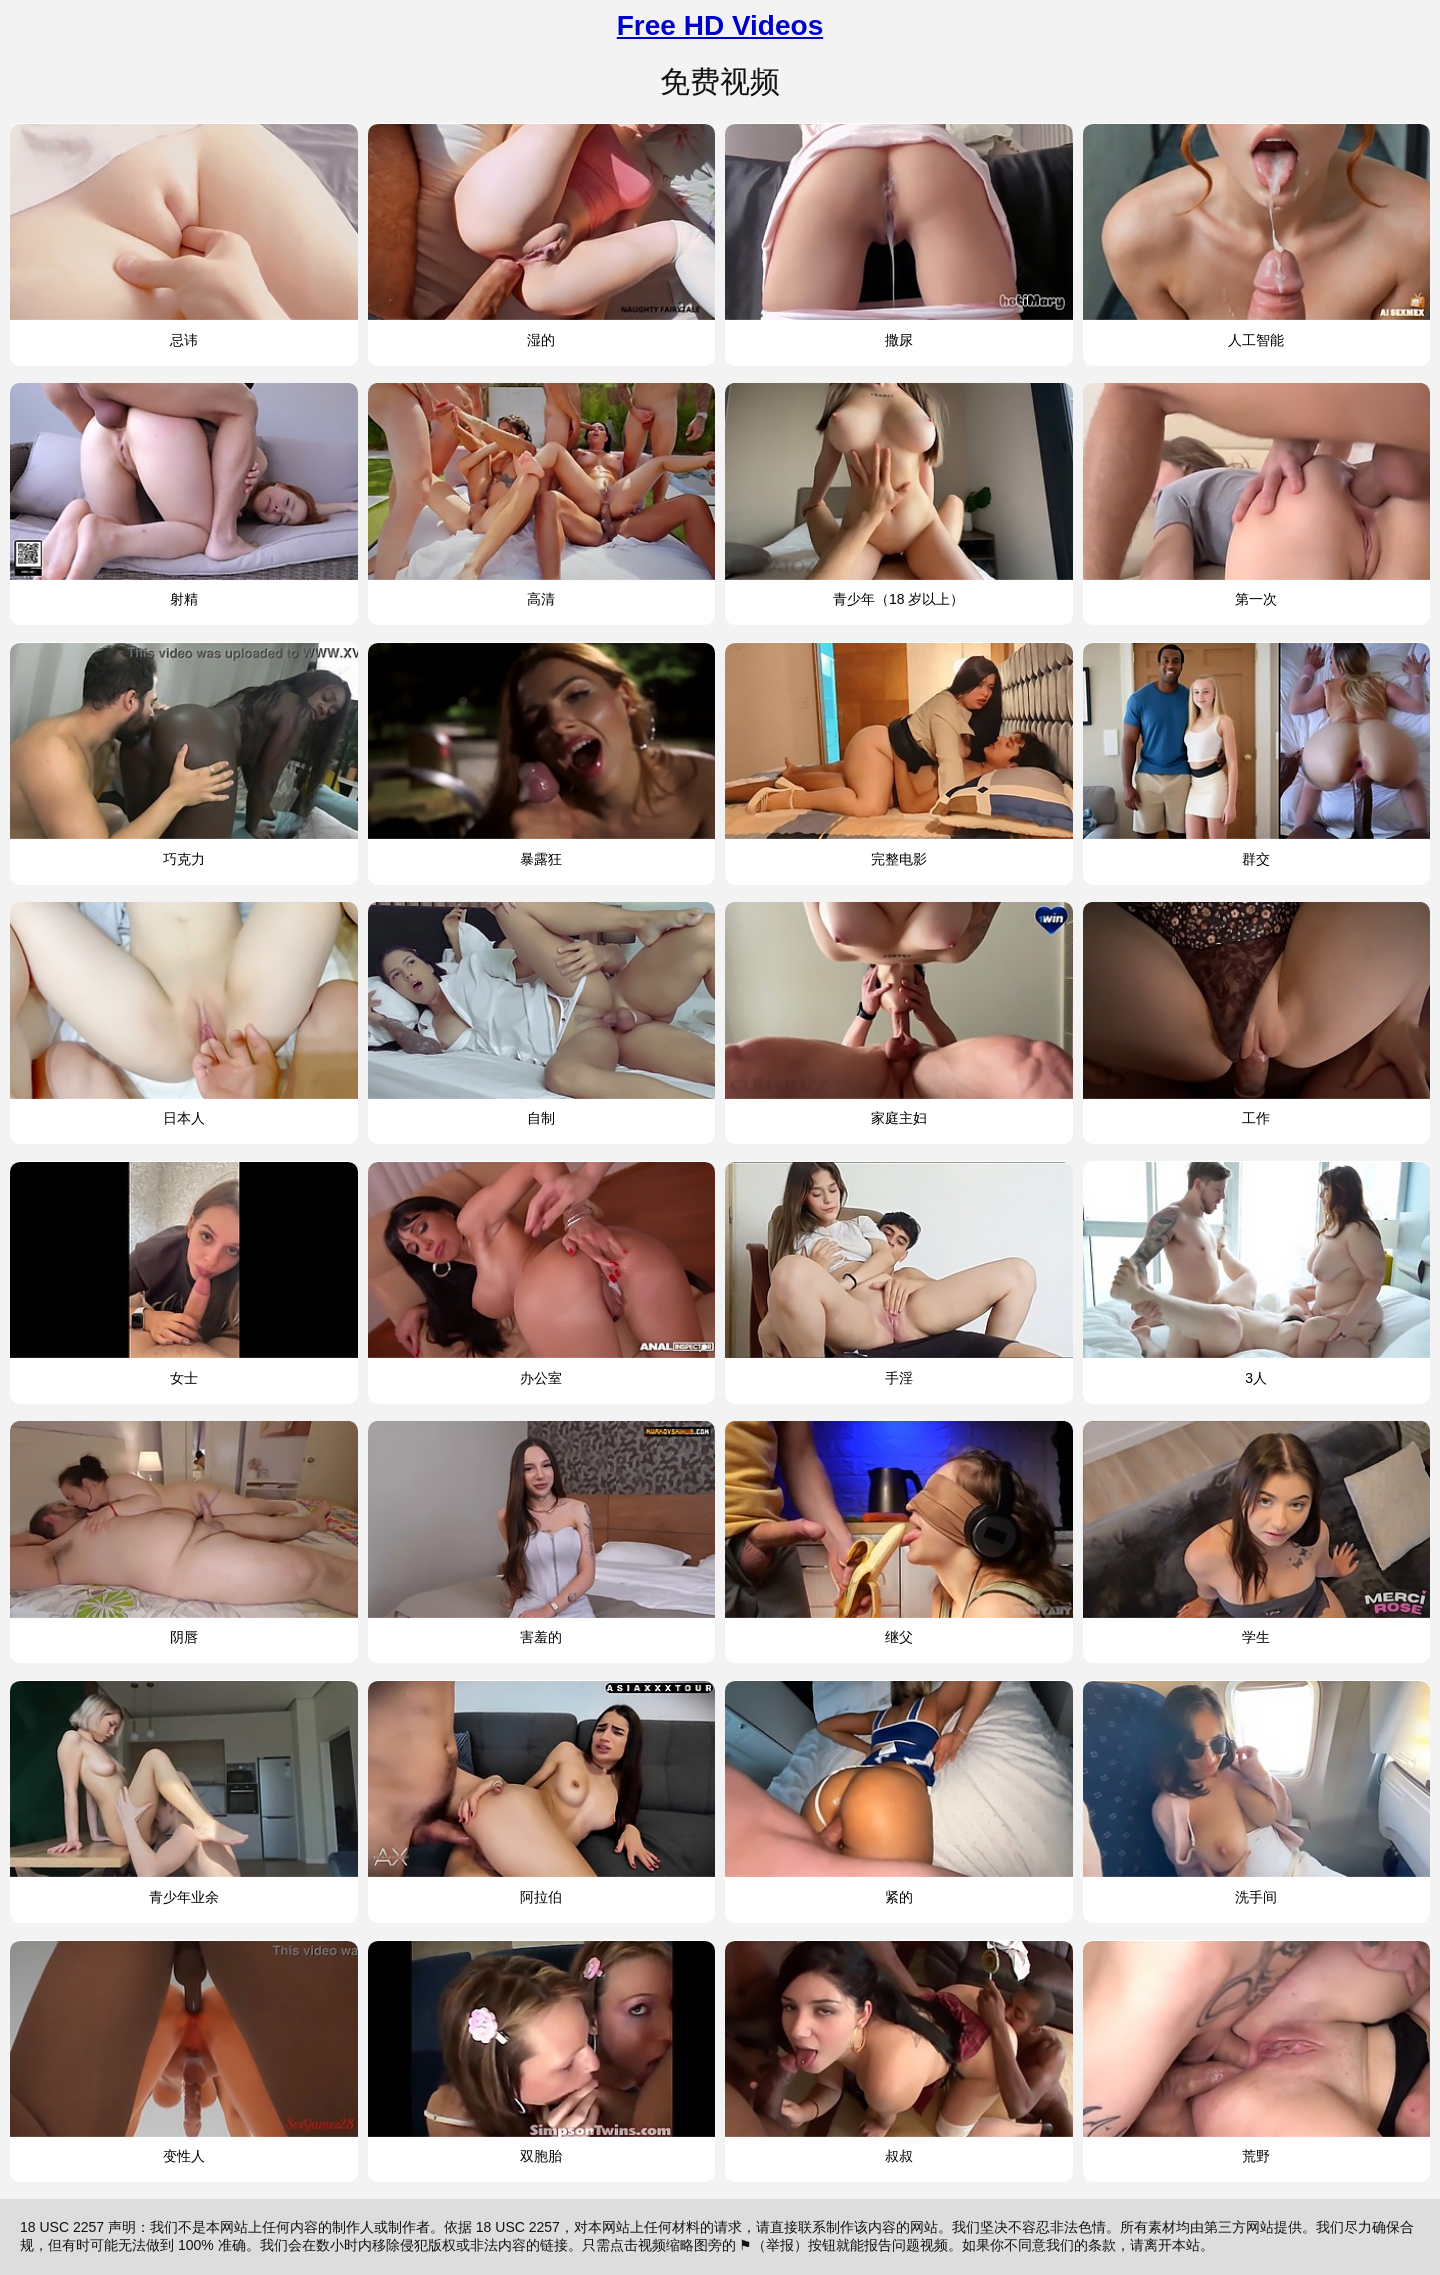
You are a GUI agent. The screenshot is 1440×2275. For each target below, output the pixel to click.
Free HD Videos (720, 25)
